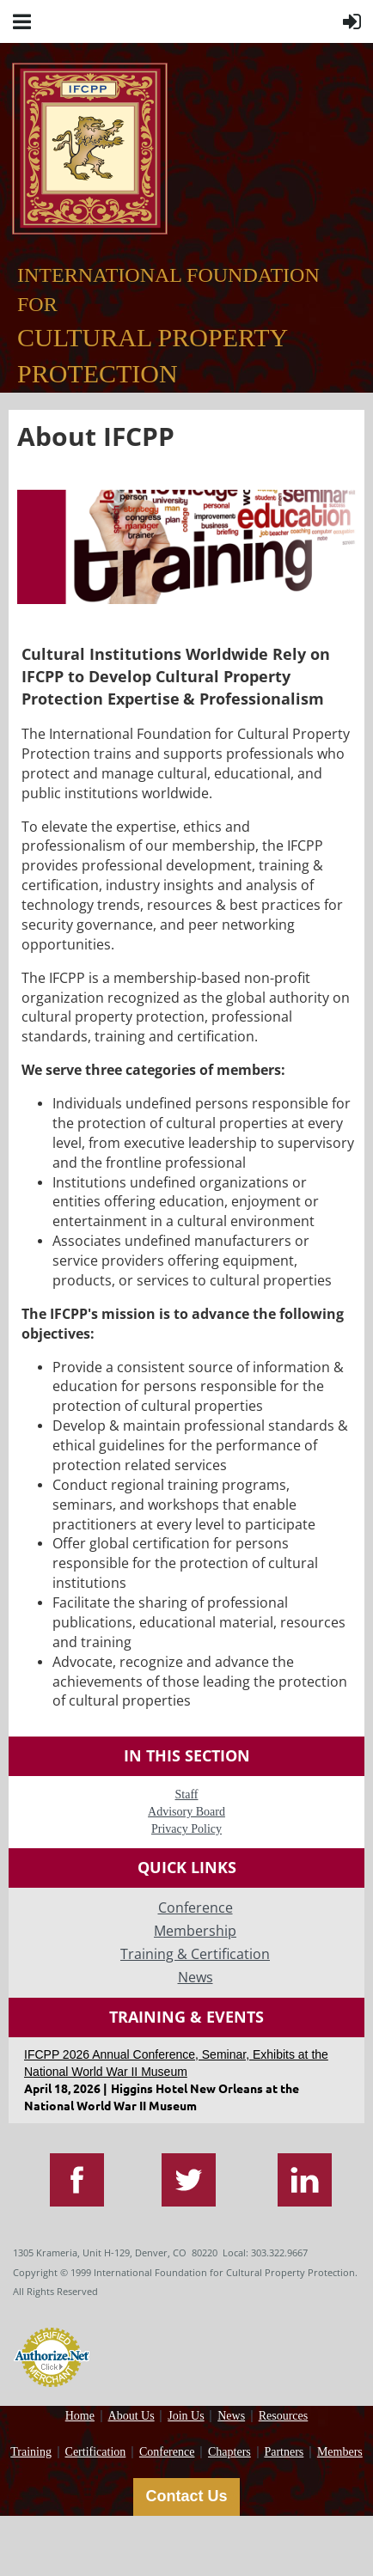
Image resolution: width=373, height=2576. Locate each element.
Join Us (186, 2415)
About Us (131, 2415)
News (231, 2415)
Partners (283, 2451)
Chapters (229, 2451)
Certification (95, 2451)
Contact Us (186, 2496)
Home (80, 2415)
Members (340, 2451)
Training (31, 2451)
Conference (167, 2451)
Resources (284, 2415)
